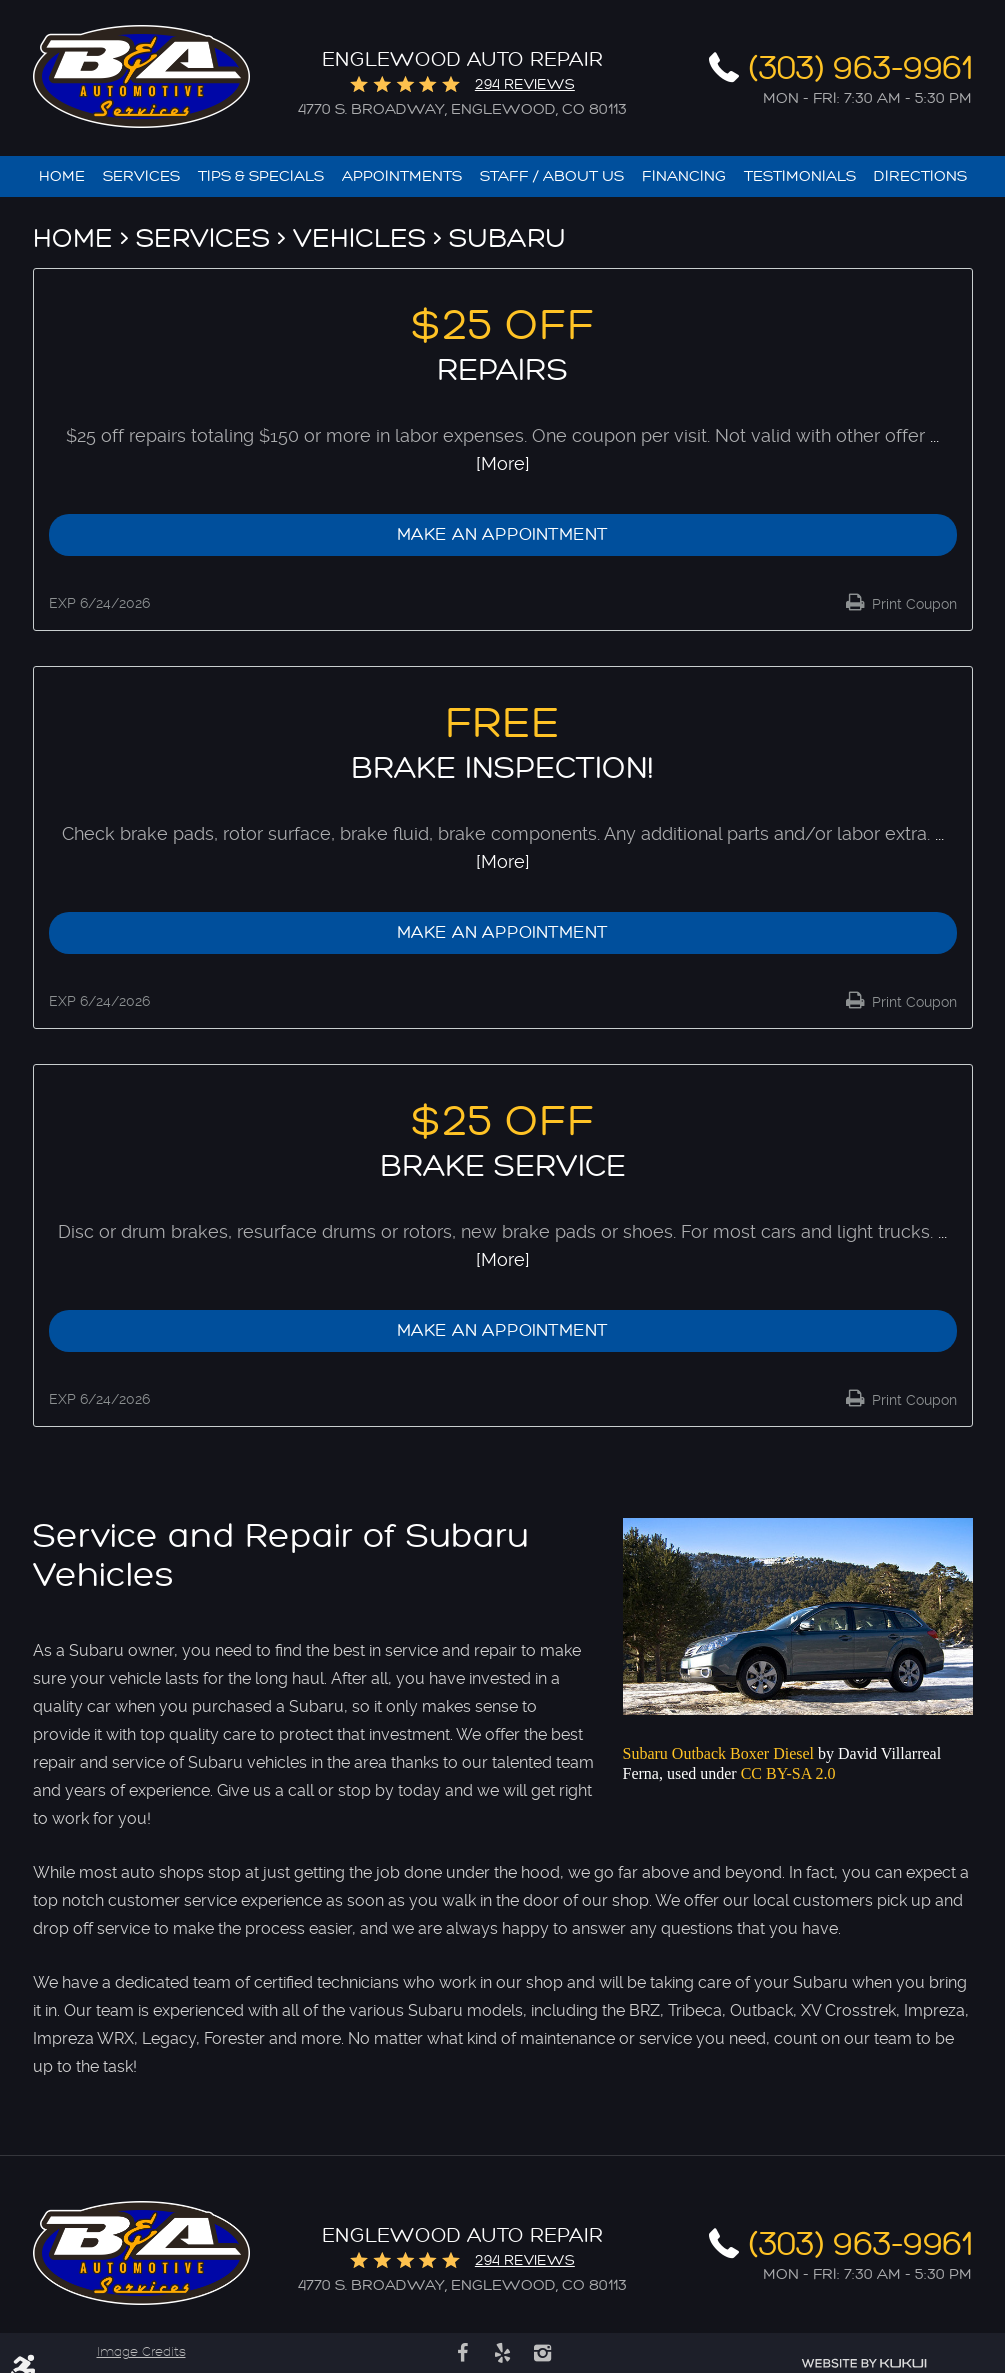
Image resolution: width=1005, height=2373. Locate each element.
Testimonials (800, 176)
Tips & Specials (261, 176)
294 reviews (525, 84)
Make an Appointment (502, 534)
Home (62, 176)
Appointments (402, 176)
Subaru (507, 238)
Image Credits (141, 2352)
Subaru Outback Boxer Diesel (719, 1754)
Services (141, 176)
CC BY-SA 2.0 (788, 1773)
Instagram (543, 2353)
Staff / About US (552, 176)
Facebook (463, 2353)
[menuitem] (62, 176)
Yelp (503, 2353)
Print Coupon (912, 604)
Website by (864, 2363)
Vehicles (359, 238)
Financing (684, 176)
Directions (920, 176)
